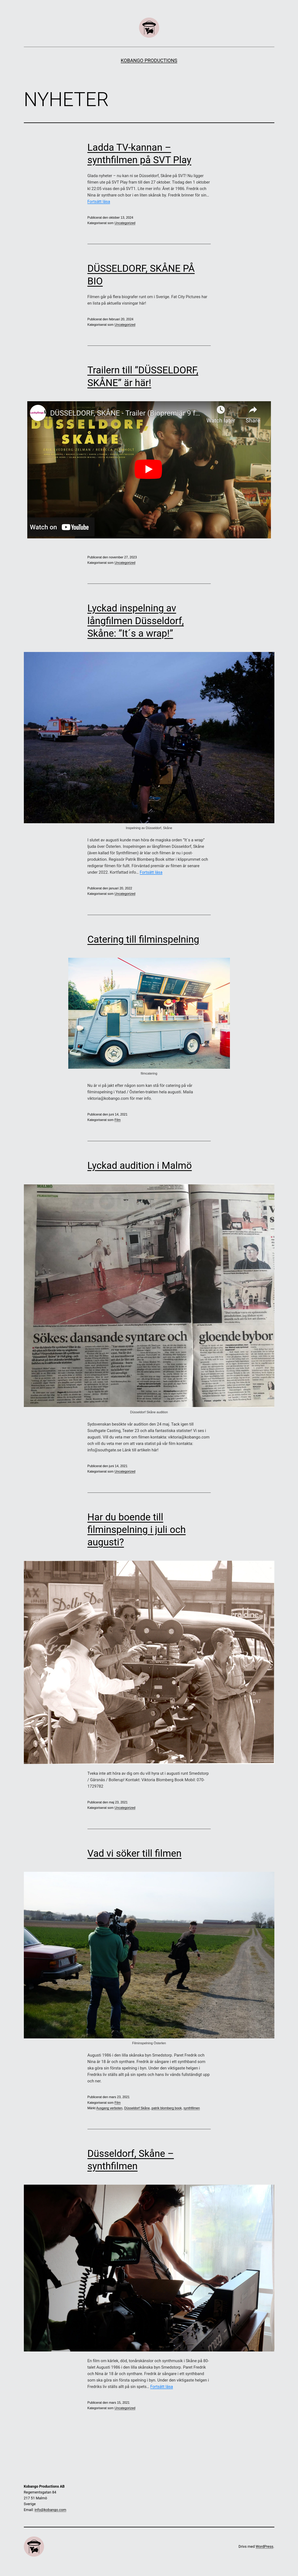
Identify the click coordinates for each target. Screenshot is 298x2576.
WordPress (264, 2546)
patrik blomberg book (167, 2108)
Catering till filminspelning (143, 939)
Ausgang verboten (109, 2108)
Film (118, 1120)
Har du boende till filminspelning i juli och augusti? (136, 1529)
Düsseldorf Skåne (137, 2108)
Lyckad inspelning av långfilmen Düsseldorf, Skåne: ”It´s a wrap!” (135, 620)
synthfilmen (191, 2108)
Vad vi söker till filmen (134, 1853)
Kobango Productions (149, 60)
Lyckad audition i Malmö (139, 1165)
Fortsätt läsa (98, 201)
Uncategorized (125, 223)
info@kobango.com (50, 2510)
